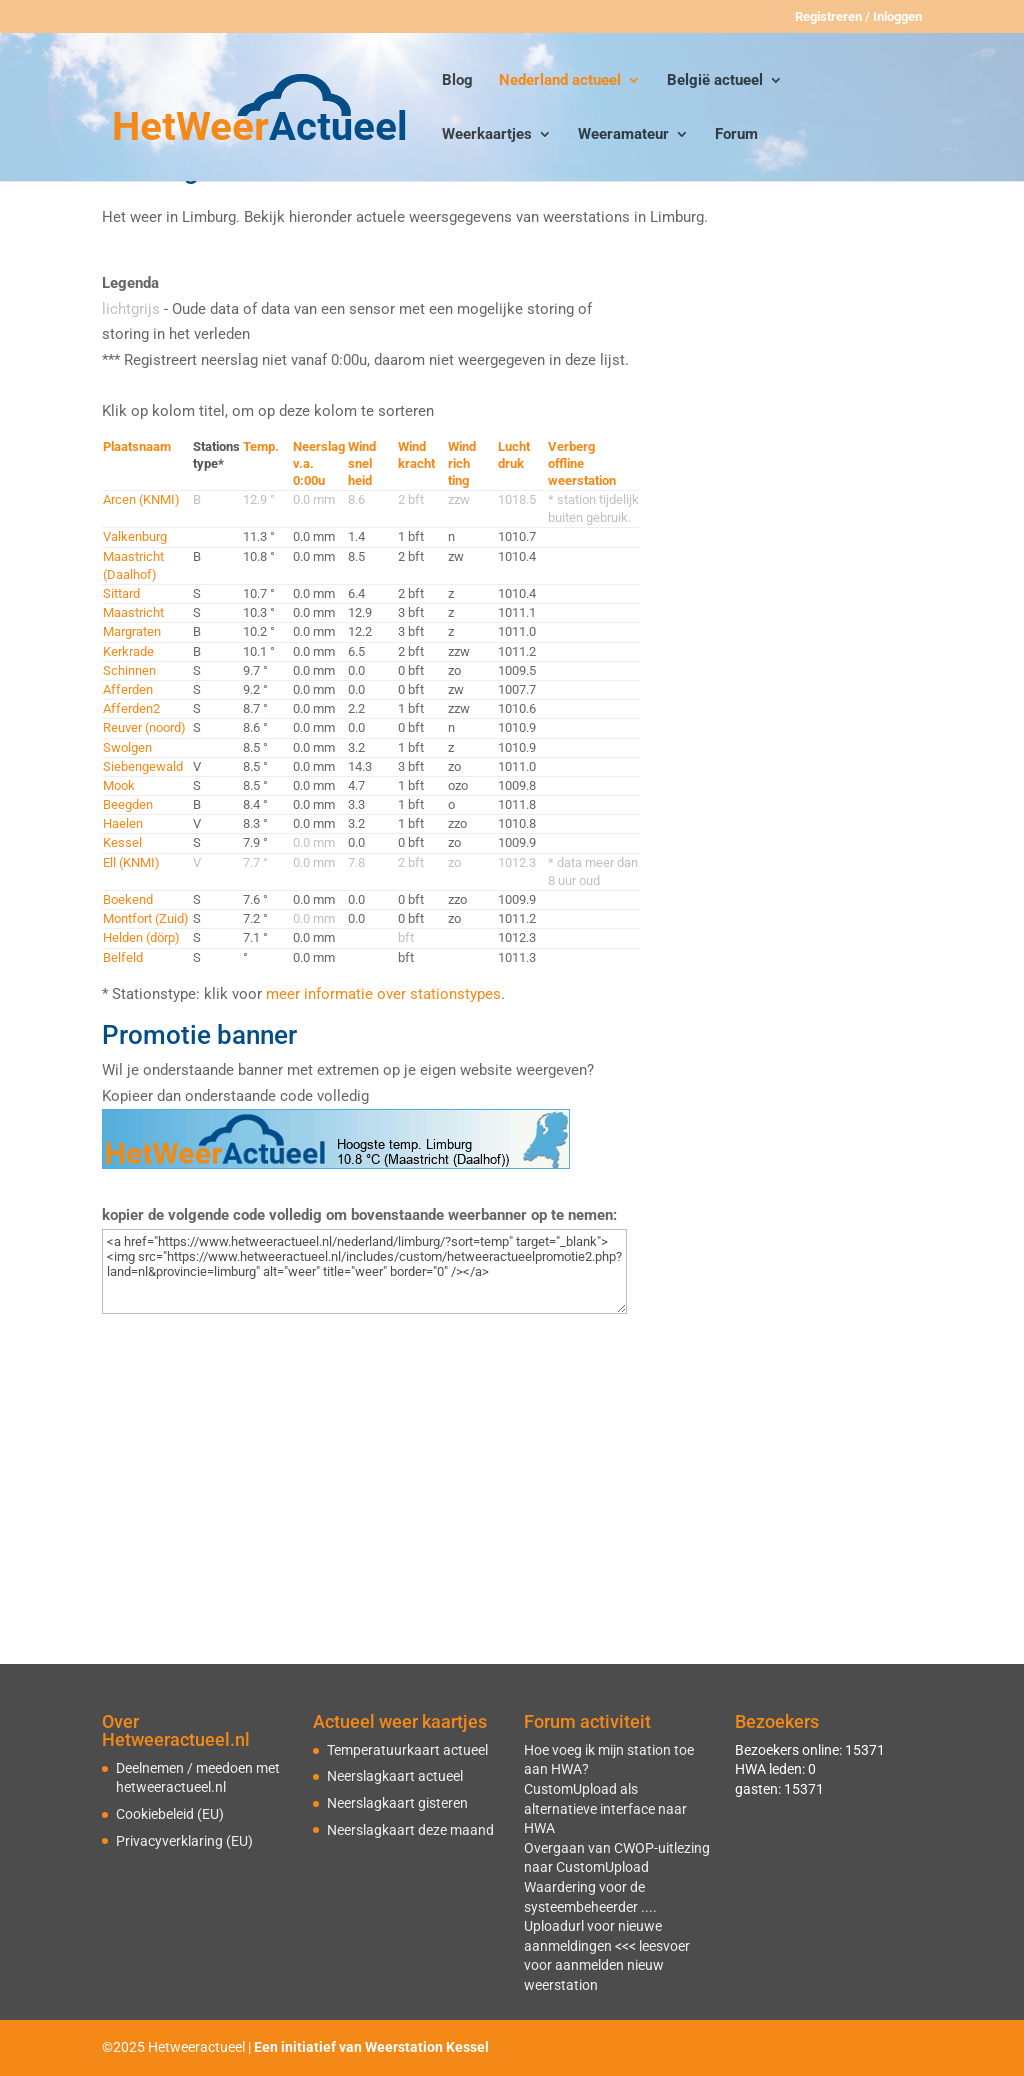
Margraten (132, 631)
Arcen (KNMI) (141, 499)
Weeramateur (623, 135)
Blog (457, 81)
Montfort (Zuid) (146, 918)
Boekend (128, 899)
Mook (119, 785)
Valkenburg (135, 536)
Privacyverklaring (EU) (184, 1841)
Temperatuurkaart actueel (407, 1750)
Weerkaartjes (487, 135)
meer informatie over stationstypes (383, 994)
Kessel (122, 842)
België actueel (715, 81)
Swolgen (127, 747)
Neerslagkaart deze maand (410, 1830)
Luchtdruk (514, 455)
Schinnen (129, 670)
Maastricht (133, 612)
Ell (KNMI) (131, 862)
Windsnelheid (362, 463)
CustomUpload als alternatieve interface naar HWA (605, 1808)
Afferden (128, 689)
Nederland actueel (560, 81)
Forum (736, 135)
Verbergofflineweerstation (582, 463)
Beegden (128, 804)
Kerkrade (128, 651)
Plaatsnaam (137, 446)
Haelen (123, 823)
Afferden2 (131, 708)
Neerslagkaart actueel (395, 1776)
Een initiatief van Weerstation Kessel (371, 2047)
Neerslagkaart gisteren (397, 1803)
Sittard (121, 593)
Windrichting (462, 463)
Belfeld (123, 957)
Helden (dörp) (141, 937)
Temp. (261, 446)
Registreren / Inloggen (858, 17)
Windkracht (416, 455)
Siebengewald (143, 766)
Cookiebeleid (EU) (170, 1814)
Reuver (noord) (144, 727)
